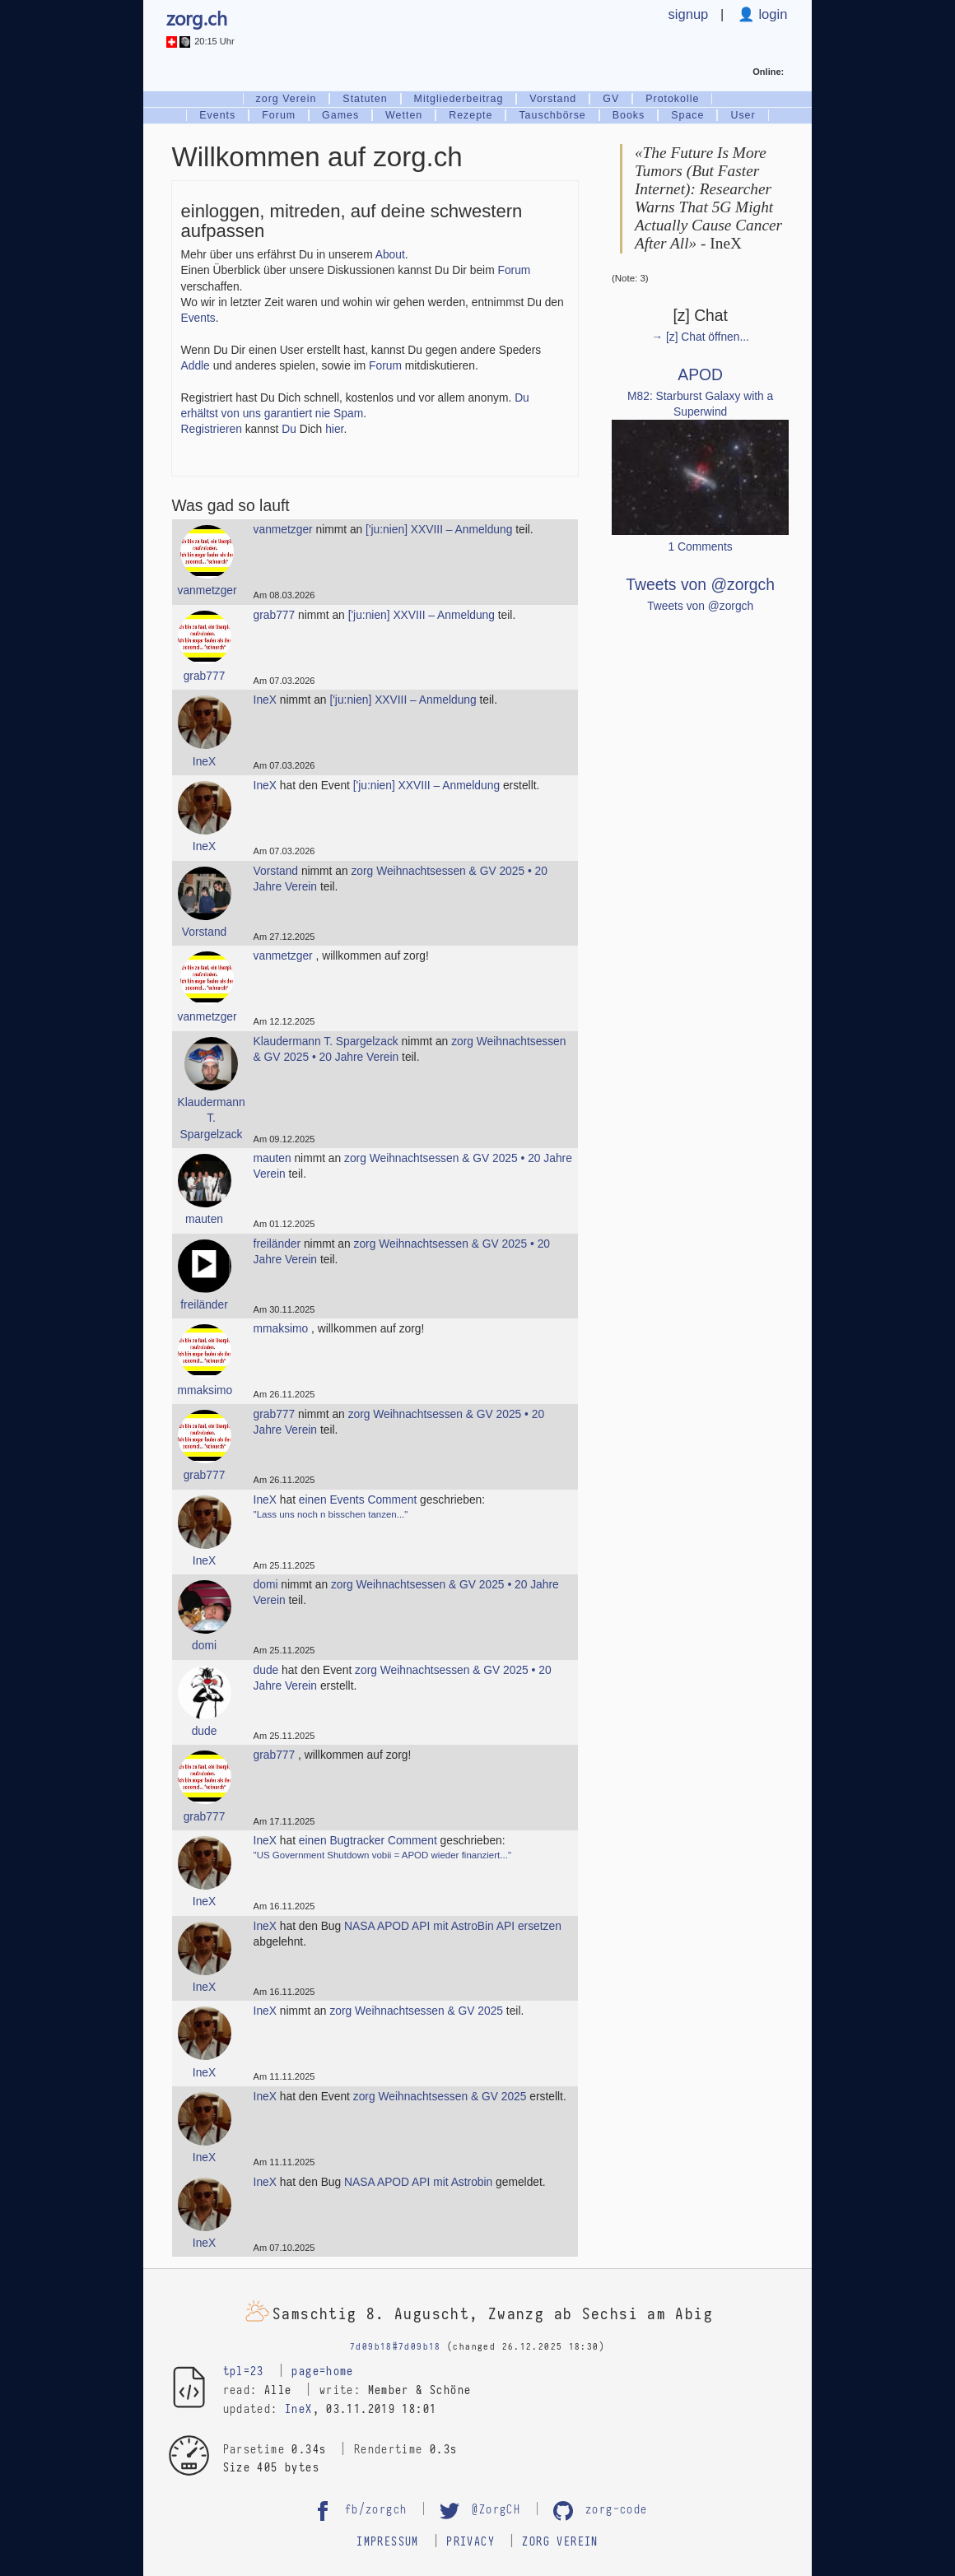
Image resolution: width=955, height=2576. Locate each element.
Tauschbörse (552, 115)
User (742, 115)
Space (687, 115)
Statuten (364, 99)
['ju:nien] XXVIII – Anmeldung (439, 529)
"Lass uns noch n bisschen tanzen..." (331, 1514)
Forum (279, 115)
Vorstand (552, 99)
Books (629, 115)
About (390, 255)
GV (611, 99)
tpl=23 (243, 2371)
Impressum (387, 2542)
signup (688, 14)
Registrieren (211, 429)
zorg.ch (196, 17)
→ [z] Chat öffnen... (700, 337)
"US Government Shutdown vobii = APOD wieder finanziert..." (382, 1855)
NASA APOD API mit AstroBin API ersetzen (452, 1926)
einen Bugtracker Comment (368, 1840)
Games (340, 115)
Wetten (403, 115)
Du (289, 429)
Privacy (470, 2542)
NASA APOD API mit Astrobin (418, 2182)
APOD (700, 375)
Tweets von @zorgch (700, 584)
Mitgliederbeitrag (459, 99)
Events (217, 115)
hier (334, 429)
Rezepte (470, 115)
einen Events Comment (358, 1500)
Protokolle (672, 99)
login (771, 14)
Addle (195, 366)
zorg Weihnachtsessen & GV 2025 (416, 2011)
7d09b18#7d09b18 (395, 2347)
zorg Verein (286, 99)
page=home (322, 2371)
